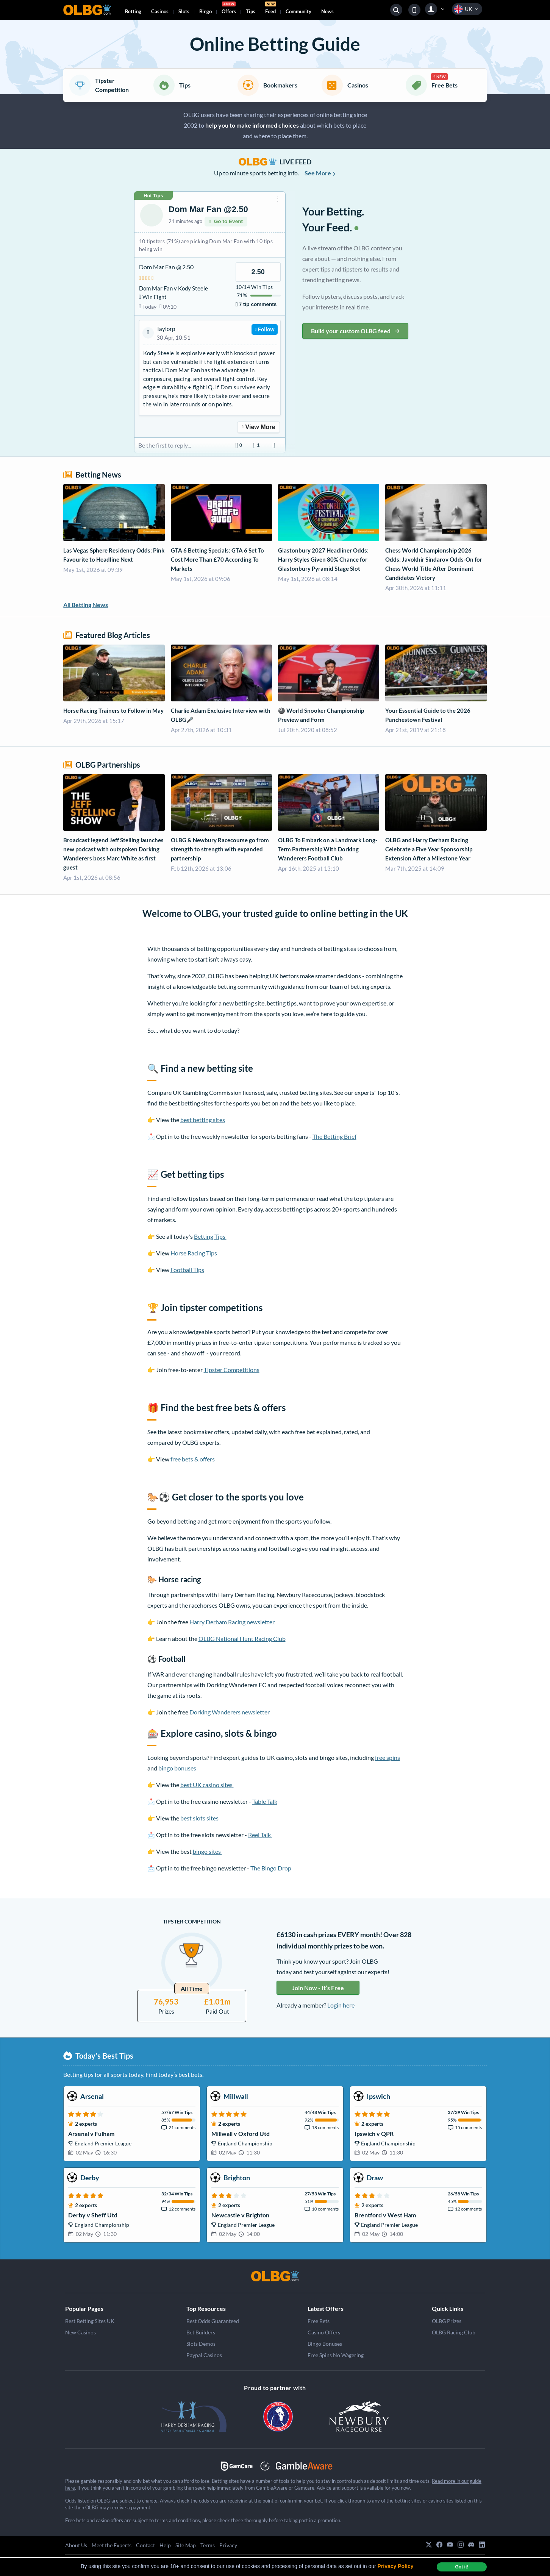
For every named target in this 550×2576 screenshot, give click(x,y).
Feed (270, 8)
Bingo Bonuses (325, 2343)
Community (298, 11)
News (327, 11)
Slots (183, 11)
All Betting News (85, 604)
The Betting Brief (334, 1136)
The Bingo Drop (271, 1868)
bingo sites (207, 1851)
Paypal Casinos (204, 2355)
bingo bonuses (177, 1768)
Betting (133, 11)
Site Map (185, 2545)
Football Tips (187, 1269)
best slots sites (199, 1818)
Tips (250, 11)
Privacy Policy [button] (396, 2566)
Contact (145, 2545)
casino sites (440, 2501)
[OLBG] (275, 2276)
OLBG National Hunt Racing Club (242, 1638)
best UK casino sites (207, 1784)
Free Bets (319, 2321)
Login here (341, 2005)
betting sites (408, 2501)
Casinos (160, 11)
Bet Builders (200, 2332)
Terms (207, 2545)
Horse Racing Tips (193, 1253)
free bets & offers (192, 1459)
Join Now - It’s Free (318, 1987)
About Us (76, 2545)
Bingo (205, 11)
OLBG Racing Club (453, 2332)
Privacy (228, 2545)
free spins (387, 1757)
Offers (229, 8)
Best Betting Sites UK (89, 2321)
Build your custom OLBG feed (355, 330)
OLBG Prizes (446, 2321)
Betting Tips (210, 1236)
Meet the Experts (111, 2545)
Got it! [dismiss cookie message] (461, 2567)
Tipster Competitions (231, 1369)
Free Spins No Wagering (336, 2355)
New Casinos (80, 2332)
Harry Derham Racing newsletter (232, 1621)
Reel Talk (260, 1834)
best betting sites (202, 1119)
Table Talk (264, 1801)
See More (320, 172)
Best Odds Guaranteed (212, 2321)
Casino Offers (324, 2332)
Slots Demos (201, 2343)
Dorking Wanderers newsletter (229, 1712)
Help (165, 2545)
